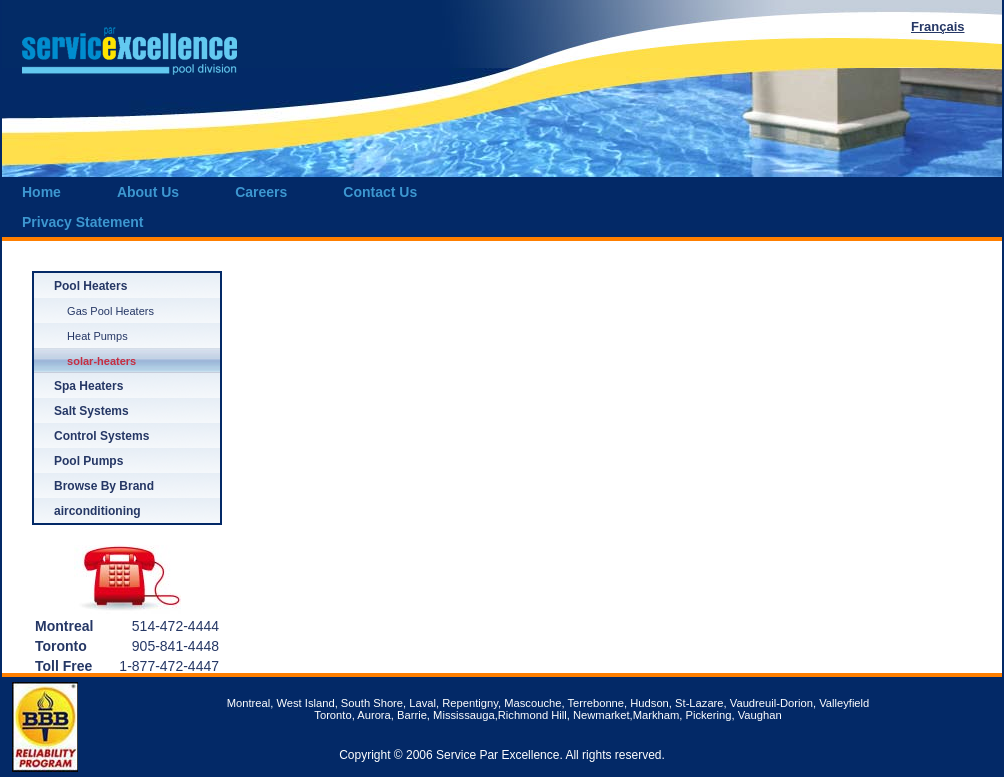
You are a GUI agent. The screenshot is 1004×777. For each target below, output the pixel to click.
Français (937, 26)
